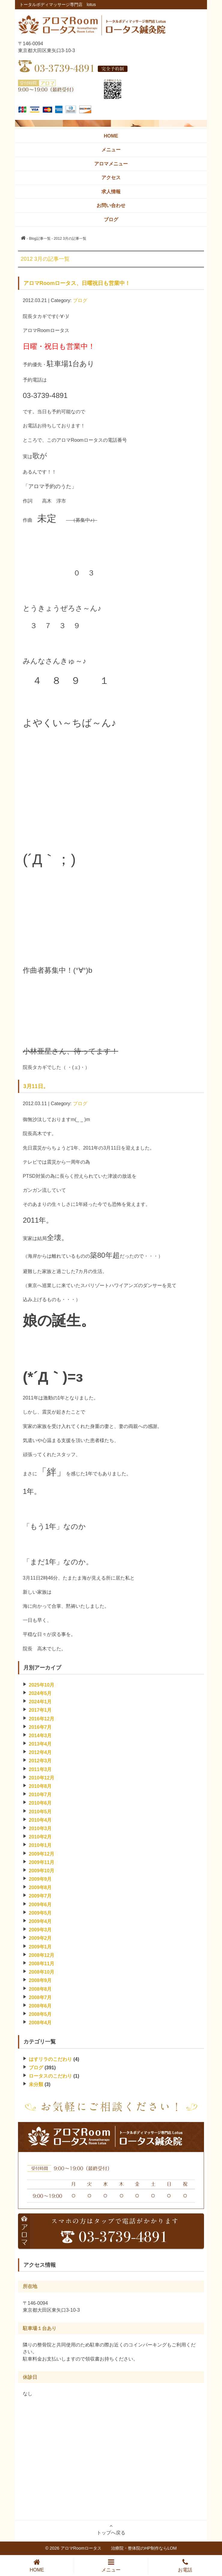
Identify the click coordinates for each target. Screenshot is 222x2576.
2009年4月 (40, 1921)
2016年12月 (41, 1718)
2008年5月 (40, 2014)
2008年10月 (41, 1972)
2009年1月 (40, 1946)
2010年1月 (40, 1845)
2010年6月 (40, 1803)
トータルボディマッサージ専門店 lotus (58, 4)
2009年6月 (40, 1904)
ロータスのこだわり (50, 2076)
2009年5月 (40, 1913)
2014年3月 (40, 1735)
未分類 (36, 2084)
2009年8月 (40, 1887)
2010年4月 (40, 1820)
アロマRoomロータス (86, 2548)
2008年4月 (40, 2022)
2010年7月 (40, 1794)
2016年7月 (40, 1727)
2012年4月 (40, 1752)
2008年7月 (40, 1997)
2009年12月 (41, 1853)
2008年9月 (40, 1980)
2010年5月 (40, 1811)
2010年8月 (40, 1786)
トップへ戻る (111, 2529)
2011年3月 (40, 1769)
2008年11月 (41, 1963)
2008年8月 (40, 1989)
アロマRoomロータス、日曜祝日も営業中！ (76, 283)
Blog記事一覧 (40, 238)
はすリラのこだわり (50, 2059)
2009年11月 (41, 1862)
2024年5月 (40, 1693)
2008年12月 (41, 1955)
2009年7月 (40, 1895)
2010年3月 (40, 1828)
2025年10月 (41, 1684)
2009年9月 (40, 1879)
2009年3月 (40, 1929)
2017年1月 (40, 1710)
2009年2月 (40, 1938)
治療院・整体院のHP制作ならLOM (144, 2548)
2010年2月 (40, 1836)
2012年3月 (40, 1760)
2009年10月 (41, 1870)
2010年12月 (41, 1777)
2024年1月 (40, 1701)
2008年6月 (40, 2005)
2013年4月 (40, 1744)
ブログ (80, 300)
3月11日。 (36, 1086)
